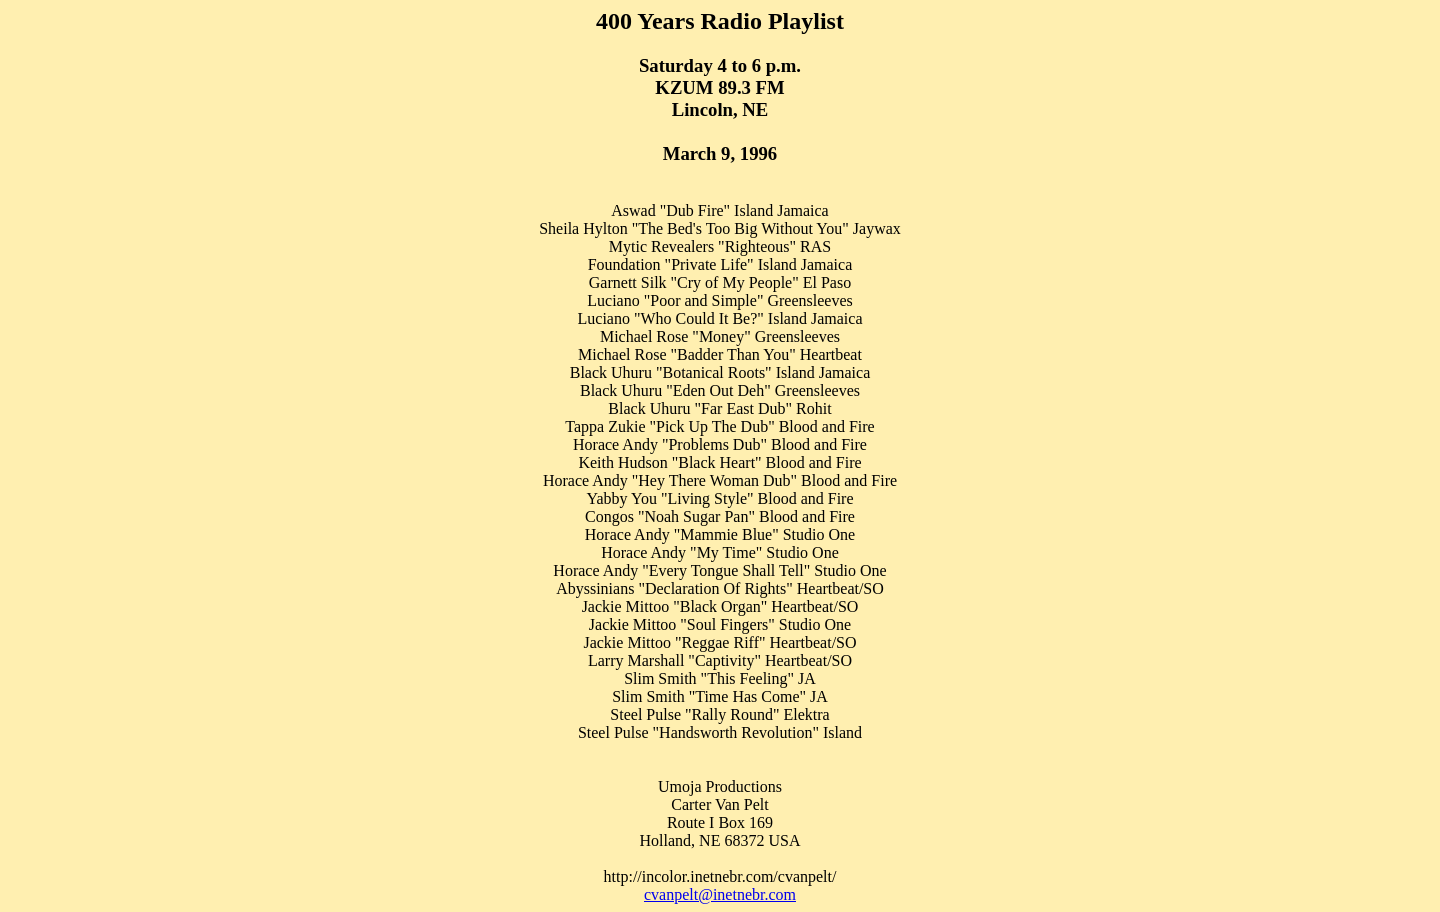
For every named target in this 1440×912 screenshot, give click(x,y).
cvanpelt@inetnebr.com (720, 894)
